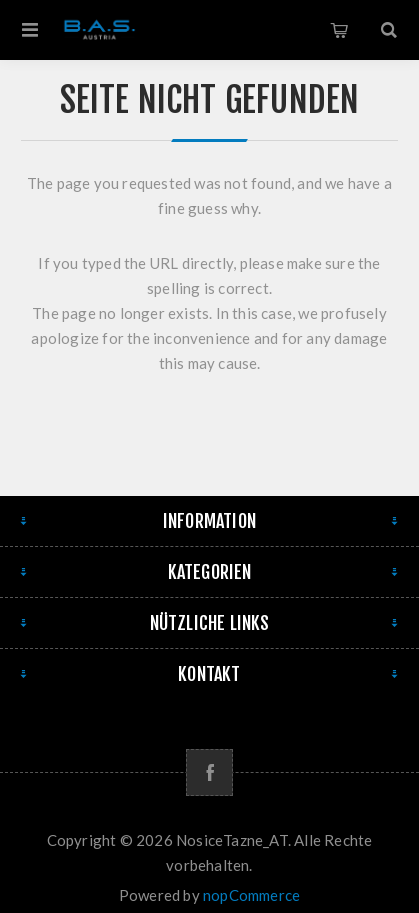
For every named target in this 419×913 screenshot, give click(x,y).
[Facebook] (209, 772)
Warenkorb (339, 30)
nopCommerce (251, 895)
